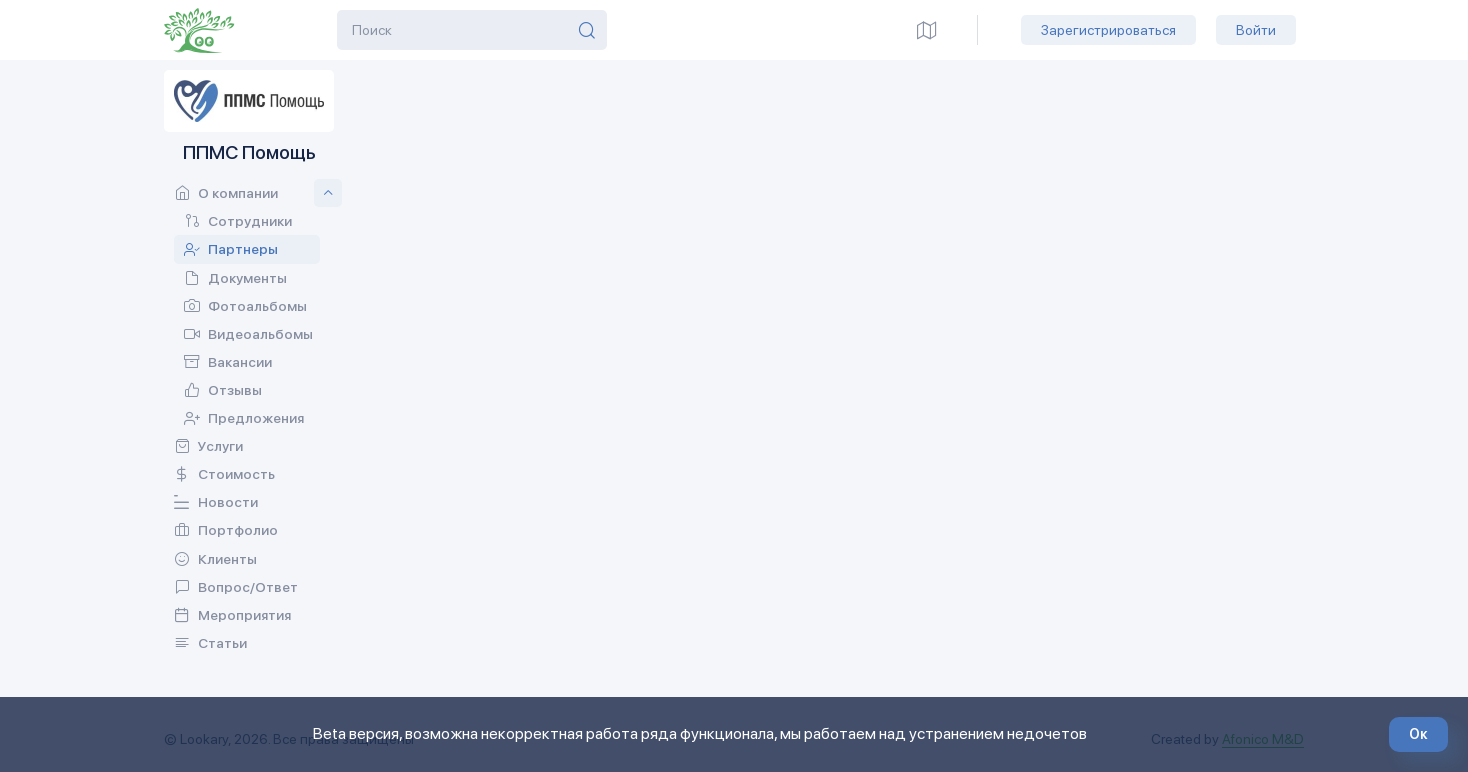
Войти (1256, 30)
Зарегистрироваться (1108, 30)
